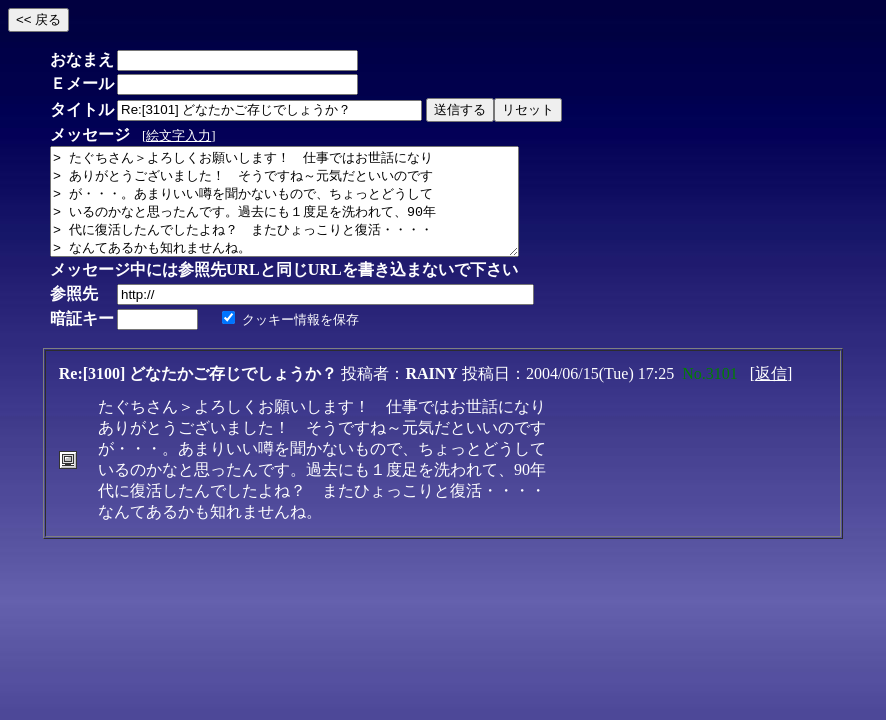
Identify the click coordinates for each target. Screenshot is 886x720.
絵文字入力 (178, 135)
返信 (771, 394)
